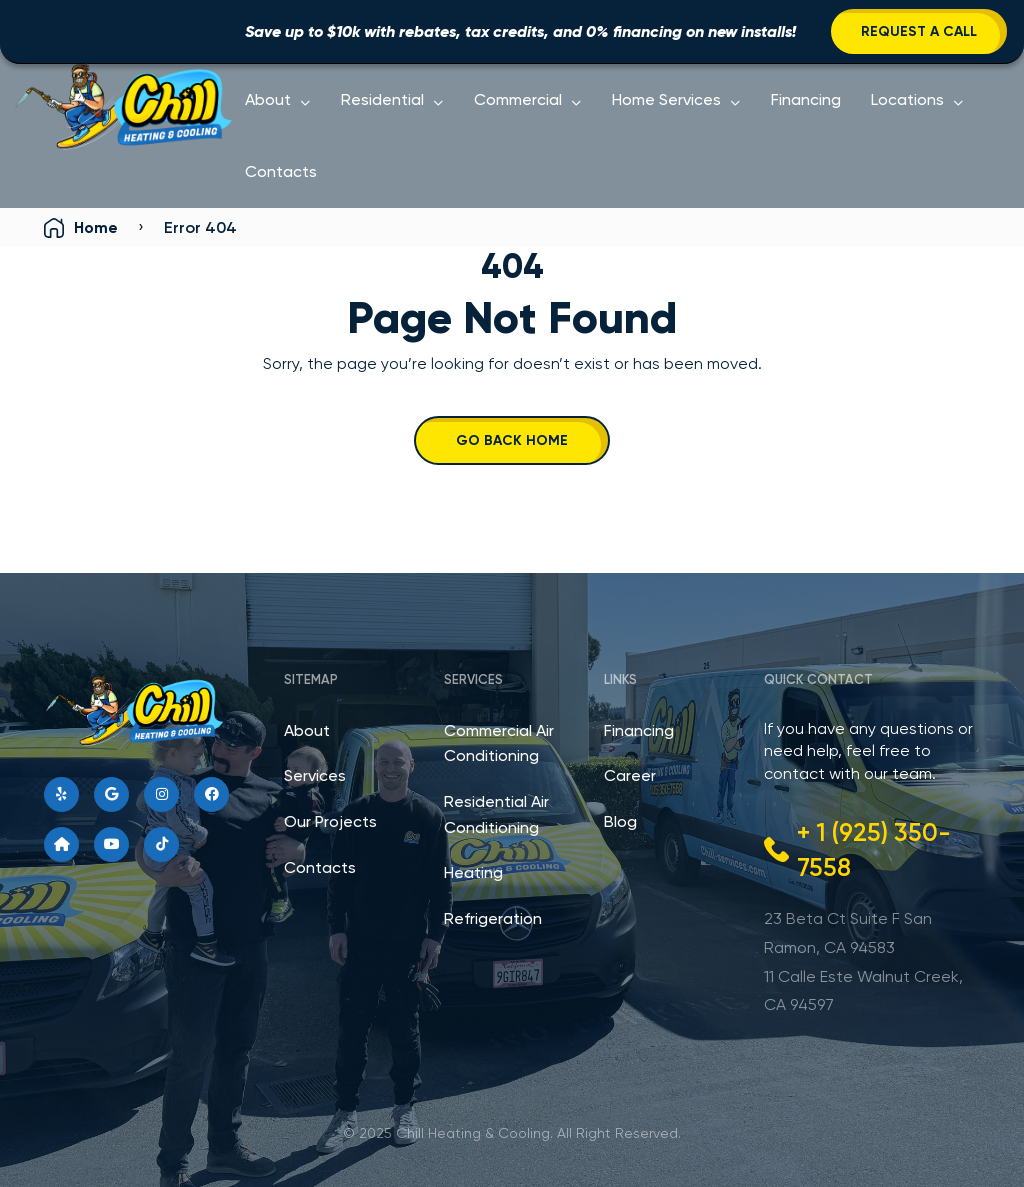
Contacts (281, 171)
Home (96, 227)
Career (630, 775)
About (268, 99)
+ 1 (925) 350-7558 (874, 850)
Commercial (518, 99)
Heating (473, 872)
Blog (620, 821)
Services (315, 775)
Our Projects (330, 821)
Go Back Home (512, 440)
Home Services (666, 99)
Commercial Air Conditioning (499, 743)
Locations (907, 99)
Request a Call (919, 31)
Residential (382, 99)
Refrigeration (493, 918)
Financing (806, 99)
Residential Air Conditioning (496, 814)
